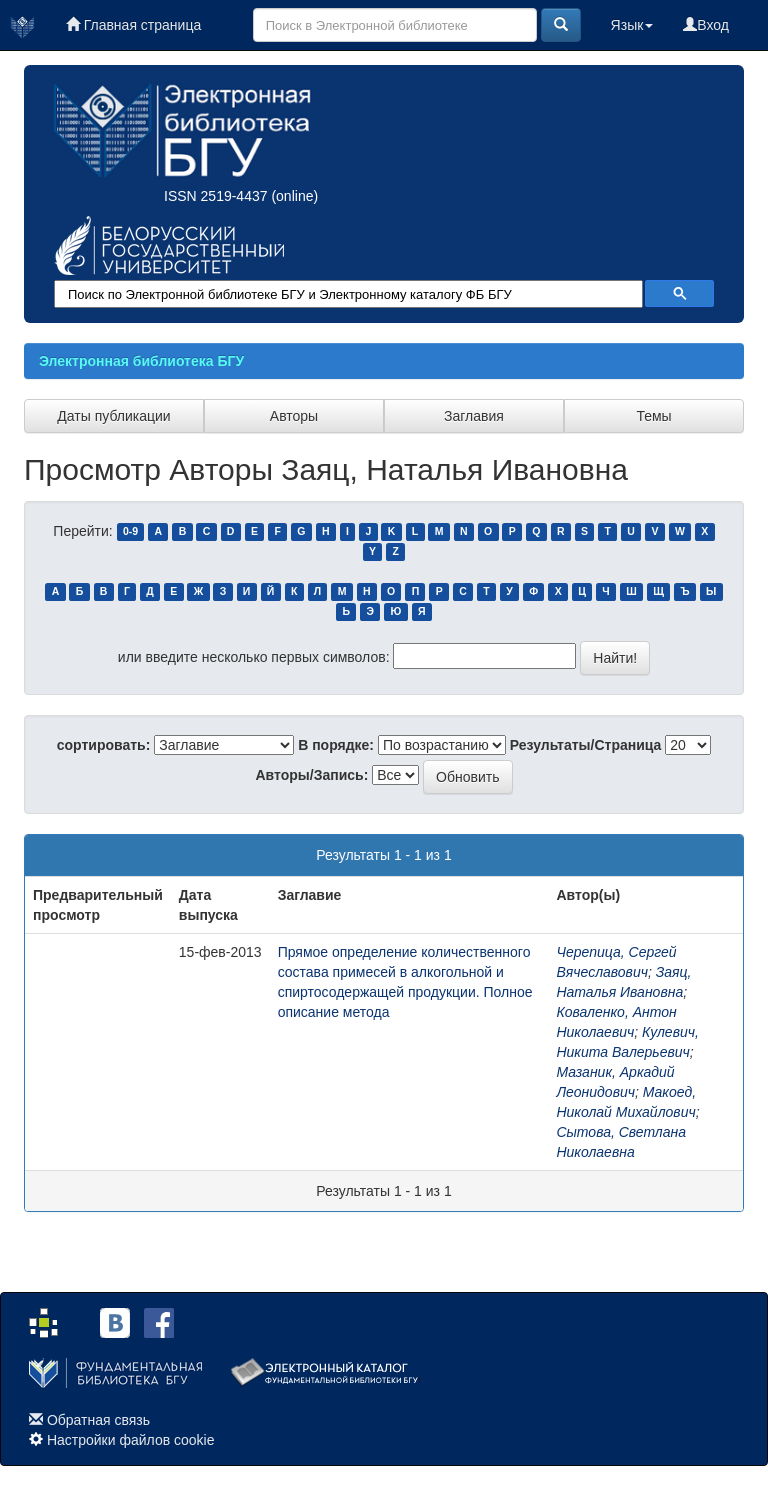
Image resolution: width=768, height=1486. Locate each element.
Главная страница (133, 25)
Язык (632, 25)
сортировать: (104, 745)
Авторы (294, 416)
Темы (653, 416)
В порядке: (336, 745)
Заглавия (474, 416)
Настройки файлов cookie (131, 1440)
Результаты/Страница (586, 745)
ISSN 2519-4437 (216, 196)
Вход (706, 25)
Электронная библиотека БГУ (141, 361)
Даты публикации (113, 416)
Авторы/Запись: (312, 775)
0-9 (130, 532)
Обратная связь (98, 1420)
